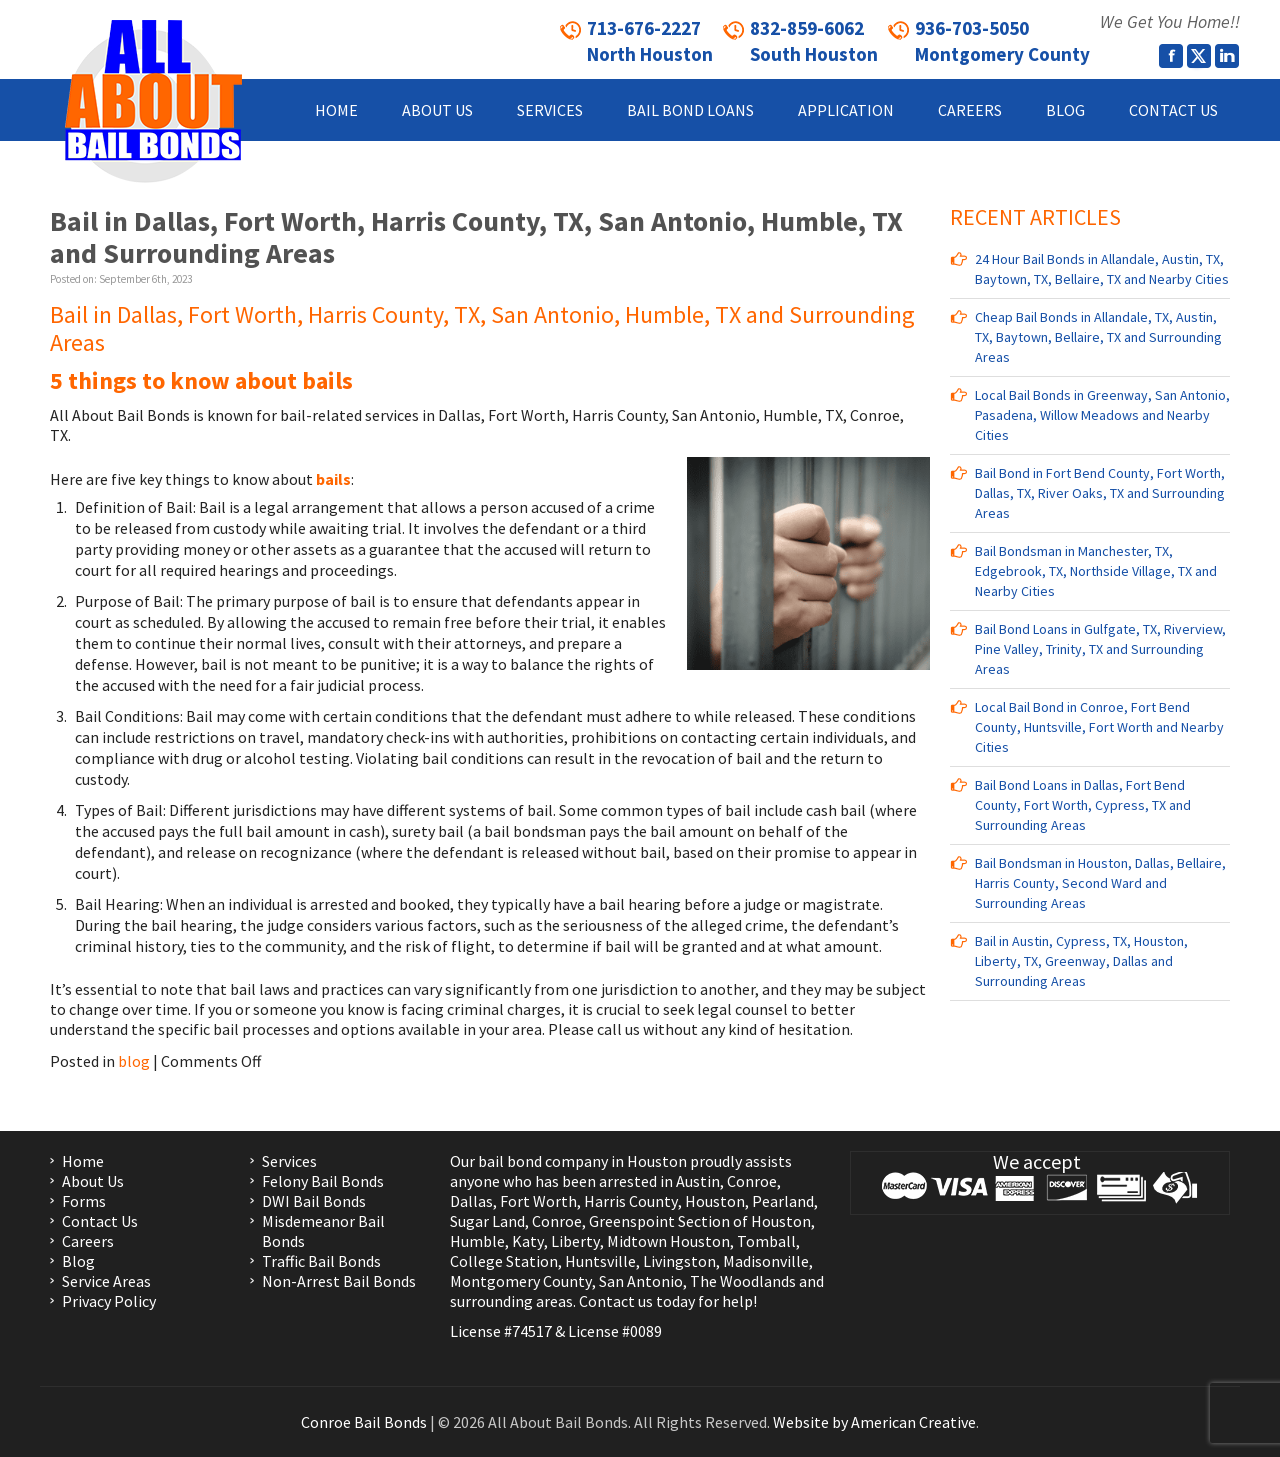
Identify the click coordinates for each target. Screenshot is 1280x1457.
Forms (84, 1201)
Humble (477, 1241)
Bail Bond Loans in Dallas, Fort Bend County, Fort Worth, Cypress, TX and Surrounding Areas (1083, 805)
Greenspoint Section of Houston (700, 1221)
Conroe (752, 1181)
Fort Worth (538, 1201)
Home (83, 1161)
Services (289, 1161)
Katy (528, 1241)
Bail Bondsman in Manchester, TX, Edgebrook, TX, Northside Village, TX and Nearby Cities (1096, 571)
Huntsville (600, 1261)
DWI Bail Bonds (314, 1201)
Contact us (616, 1301)
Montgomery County (521, 1281)
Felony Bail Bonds (323, 1181)
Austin (698, 1181)
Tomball (766, 1241)
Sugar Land (487, 1221)
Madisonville (766, 1261)
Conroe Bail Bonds (364, 1422)
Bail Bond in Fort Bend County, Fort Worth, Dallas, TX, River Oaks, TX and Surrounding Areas (1100, 493)
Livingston (679, 1261)
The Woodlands (743, 1281)
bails (332, 479)
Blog (78, 1261)
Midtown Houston (668, 1241)
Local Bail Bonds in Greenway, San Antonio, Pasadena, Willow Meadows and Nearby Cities (1102, 415)
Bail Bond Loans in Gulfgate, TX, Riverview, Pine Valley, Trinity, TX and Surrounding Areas (1100, 649)
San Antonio (641, 1281)
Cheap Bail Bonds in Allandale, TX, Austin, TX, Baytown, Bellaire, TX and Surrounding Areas (1098, 337)
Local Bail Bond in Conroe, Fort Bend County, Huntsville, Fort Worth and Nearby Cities (1099, 727)
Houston (715, 1201)
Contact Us (100, 1221)
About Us (93, 1181)
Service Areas (106, 1281)
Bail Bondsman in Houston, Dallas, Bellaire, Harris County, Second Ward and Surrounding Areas (1100, 883)
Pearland (783, 1201)
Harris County (631, 1201)
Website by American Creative (874, 1422)
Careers (88, 1241)
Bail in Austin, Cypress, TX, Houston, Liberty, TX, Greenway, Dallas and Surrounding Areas (1081, 961)
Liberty (574, 1241)
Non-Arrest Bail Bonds (339, 1281)
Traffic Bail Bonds (321, 1261)
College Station (504, 1261)
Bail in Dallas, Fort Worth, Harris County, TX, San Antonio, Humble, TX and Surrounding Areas (476, 237)
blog (134, 1061)
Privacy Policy (109, 1301)
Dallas (471, 1201)
